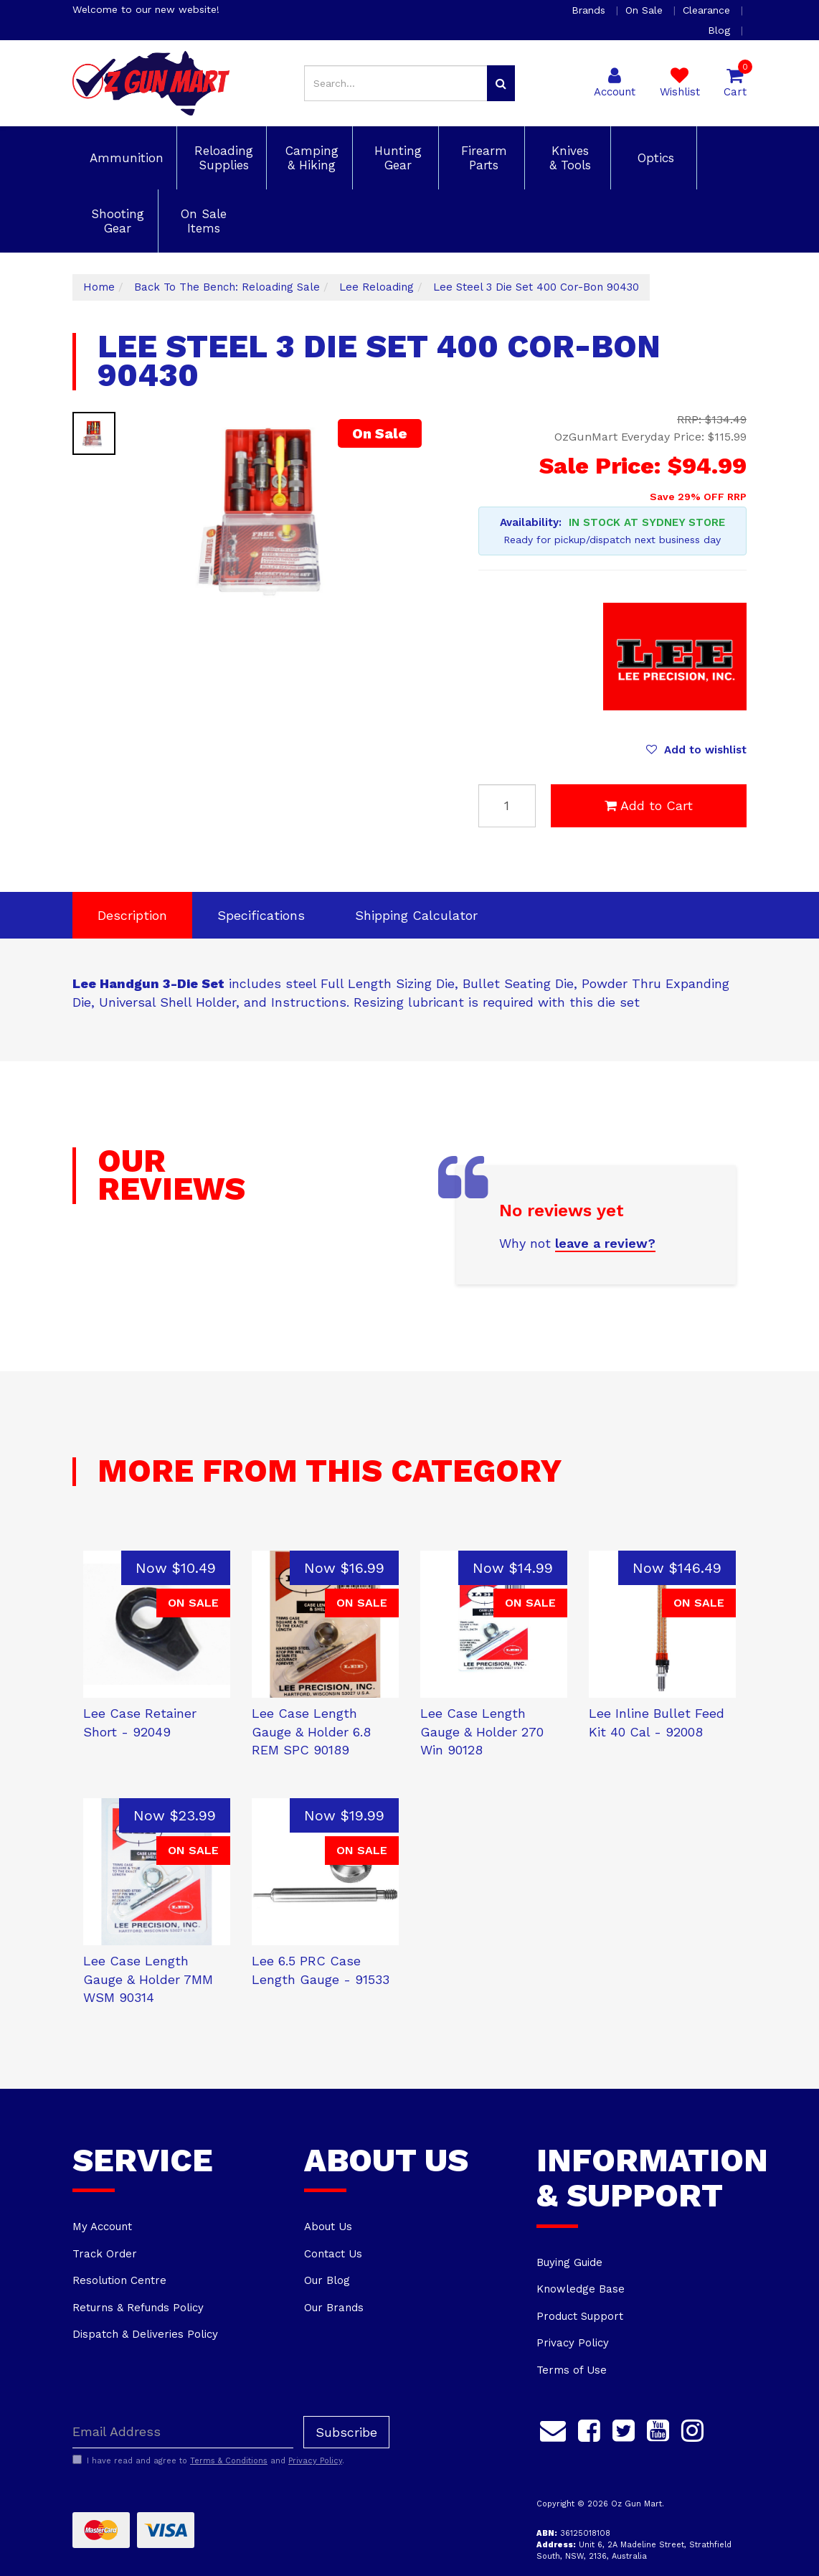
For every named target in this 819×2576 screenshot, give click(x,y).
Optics (653, 158)
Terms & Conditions (229, 2460)
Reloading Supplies (221, 158)
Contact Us (333, 2253)
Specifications (261, 915)
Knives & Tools (568, 158)
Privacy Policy (572, 2342)
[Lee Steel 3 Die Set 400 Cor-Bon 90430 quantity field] (507, 805)
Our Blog (327, 2280)
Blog (721, 30)
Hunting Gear (396, 158)
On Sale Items (201, 221)
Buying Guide (569, 2262)
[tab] (132, 915)
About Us (328, 2226)
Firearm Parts (482, 158)
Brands (590, 10)
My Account (102, 2226)
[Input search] (395, 83)
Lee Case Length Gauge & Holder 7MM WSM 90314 (148, 1979)
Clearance (708, 10)
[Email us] (553, 2429)
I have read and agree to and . (208, 2460)
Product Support (579, 2316)
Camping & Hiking (310, 158)
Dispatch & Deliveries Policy (145, 2334)
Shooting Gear (115, 221)
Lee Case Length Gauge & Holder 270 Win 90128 (482, 1731)
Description (132, 915)
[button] (696, 749)
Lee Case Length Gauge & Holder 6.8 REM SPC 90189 (311, 1731)
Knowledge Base (580, 2289)
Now (176, 1567)
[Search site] (501, 83)
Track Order (104, 2253)
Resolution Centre (119, 2280)
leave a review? (605, 1243)
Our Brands (334, 2307)
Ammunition (124, 158)
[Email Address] (182, 2432)
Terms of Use (571, 2370)
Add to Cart (649, 805)
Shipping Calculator (416, 915)
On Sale (645, 10)
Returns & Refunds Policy (138, 2307)
